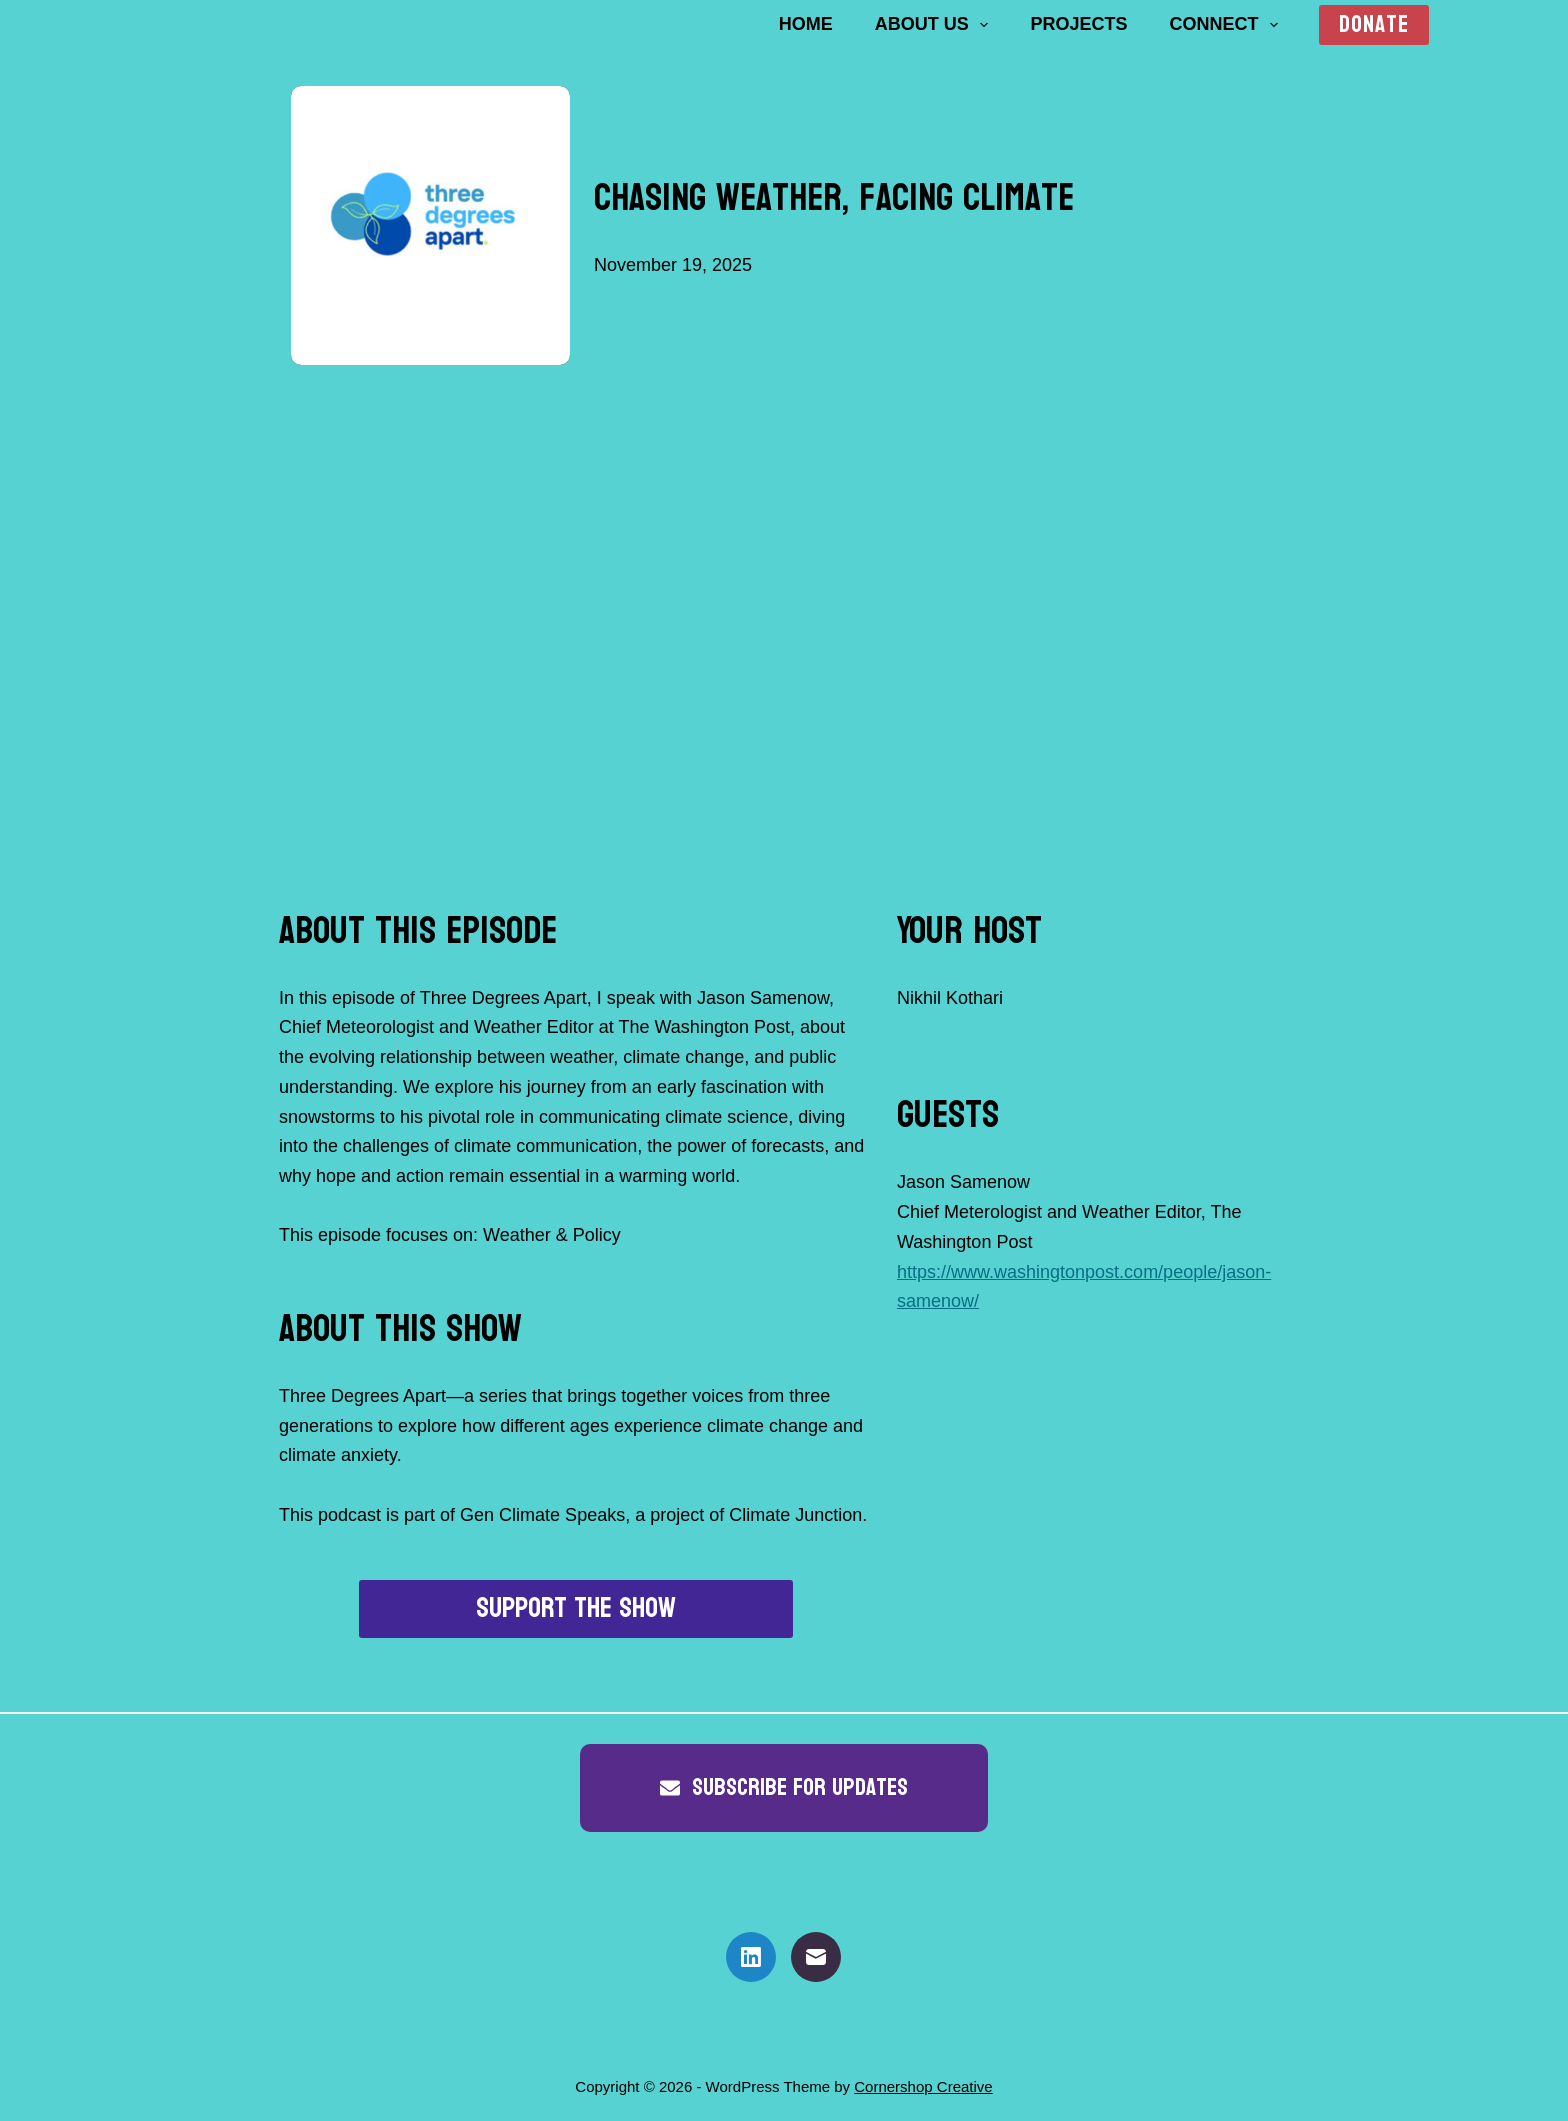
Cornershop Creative (923, 2086)
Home (806, 24)
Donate (1374, 25)
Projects (1078, 24)
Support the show (576, 1609)
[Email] (816, 1957)
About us (936, 25)
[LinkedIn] (751, 1957)
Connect (1227, 25)
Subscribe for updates (784, 1787)
